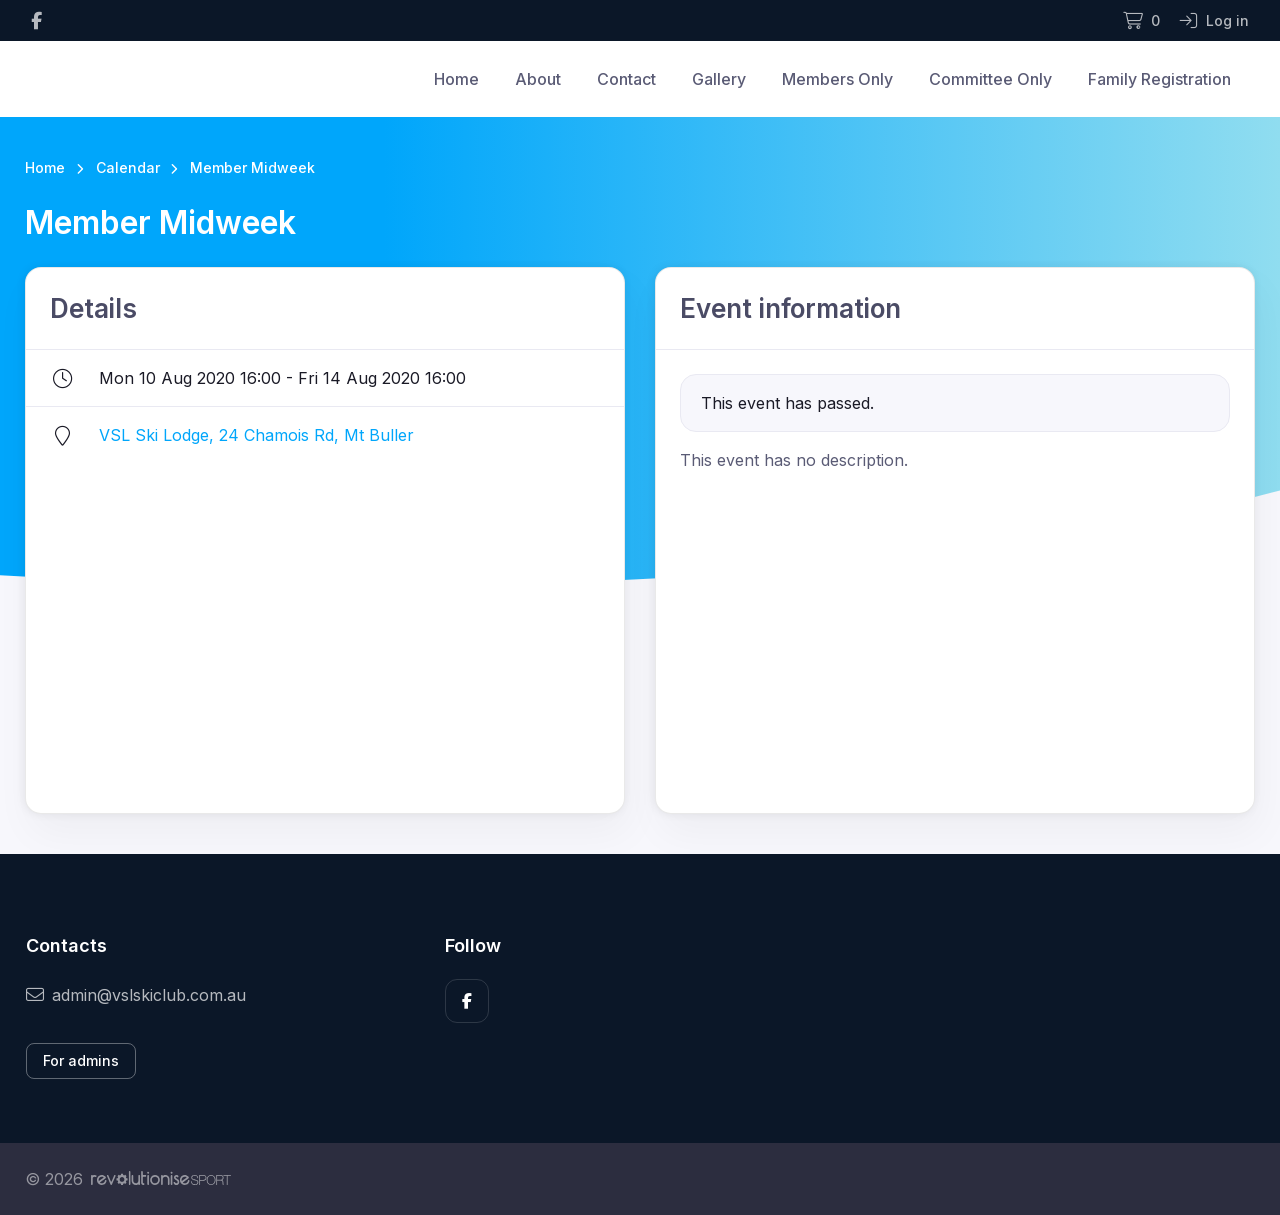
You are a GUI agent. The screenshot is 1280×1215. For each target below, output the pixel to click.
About (538, 79)
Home (456, 79)
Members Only (837, 79)
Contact (626, 79)
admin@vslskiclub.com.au (136, 995)
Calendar (128, 167)
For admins (81, 1060)
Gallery (719, 79)
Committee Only (990, 79)
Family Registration (1159, 79)
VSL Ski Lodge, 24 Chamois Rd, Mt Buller (256, 435)
